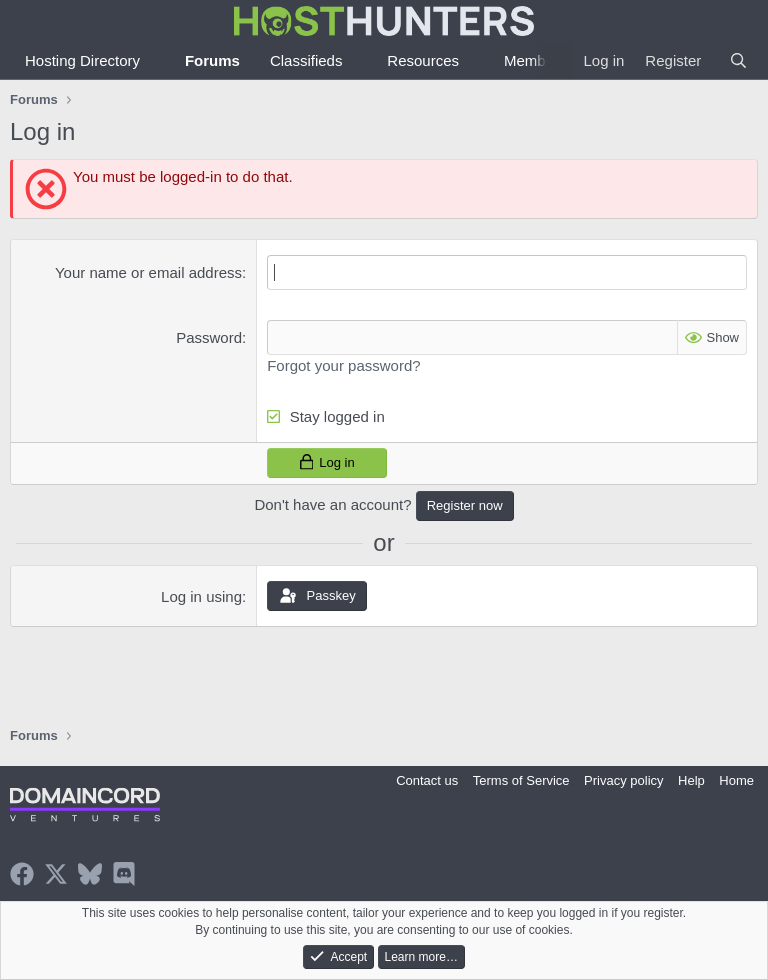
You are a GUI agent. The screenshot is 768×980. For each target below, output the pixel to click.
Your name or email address (148, 272)
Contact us (427, 780)
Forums (212, 60)
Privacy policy (623, 780)
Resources (423, 60)
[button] (156, 60)
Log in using (201, 596)
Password (209, 337)
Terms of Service (521, 780)
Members (535, 60)
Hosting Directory (82, 60)
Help (691, 780)
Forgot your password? (343, 365)
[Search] (738, 60)
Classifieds (306, 60)
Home (736, 780)
